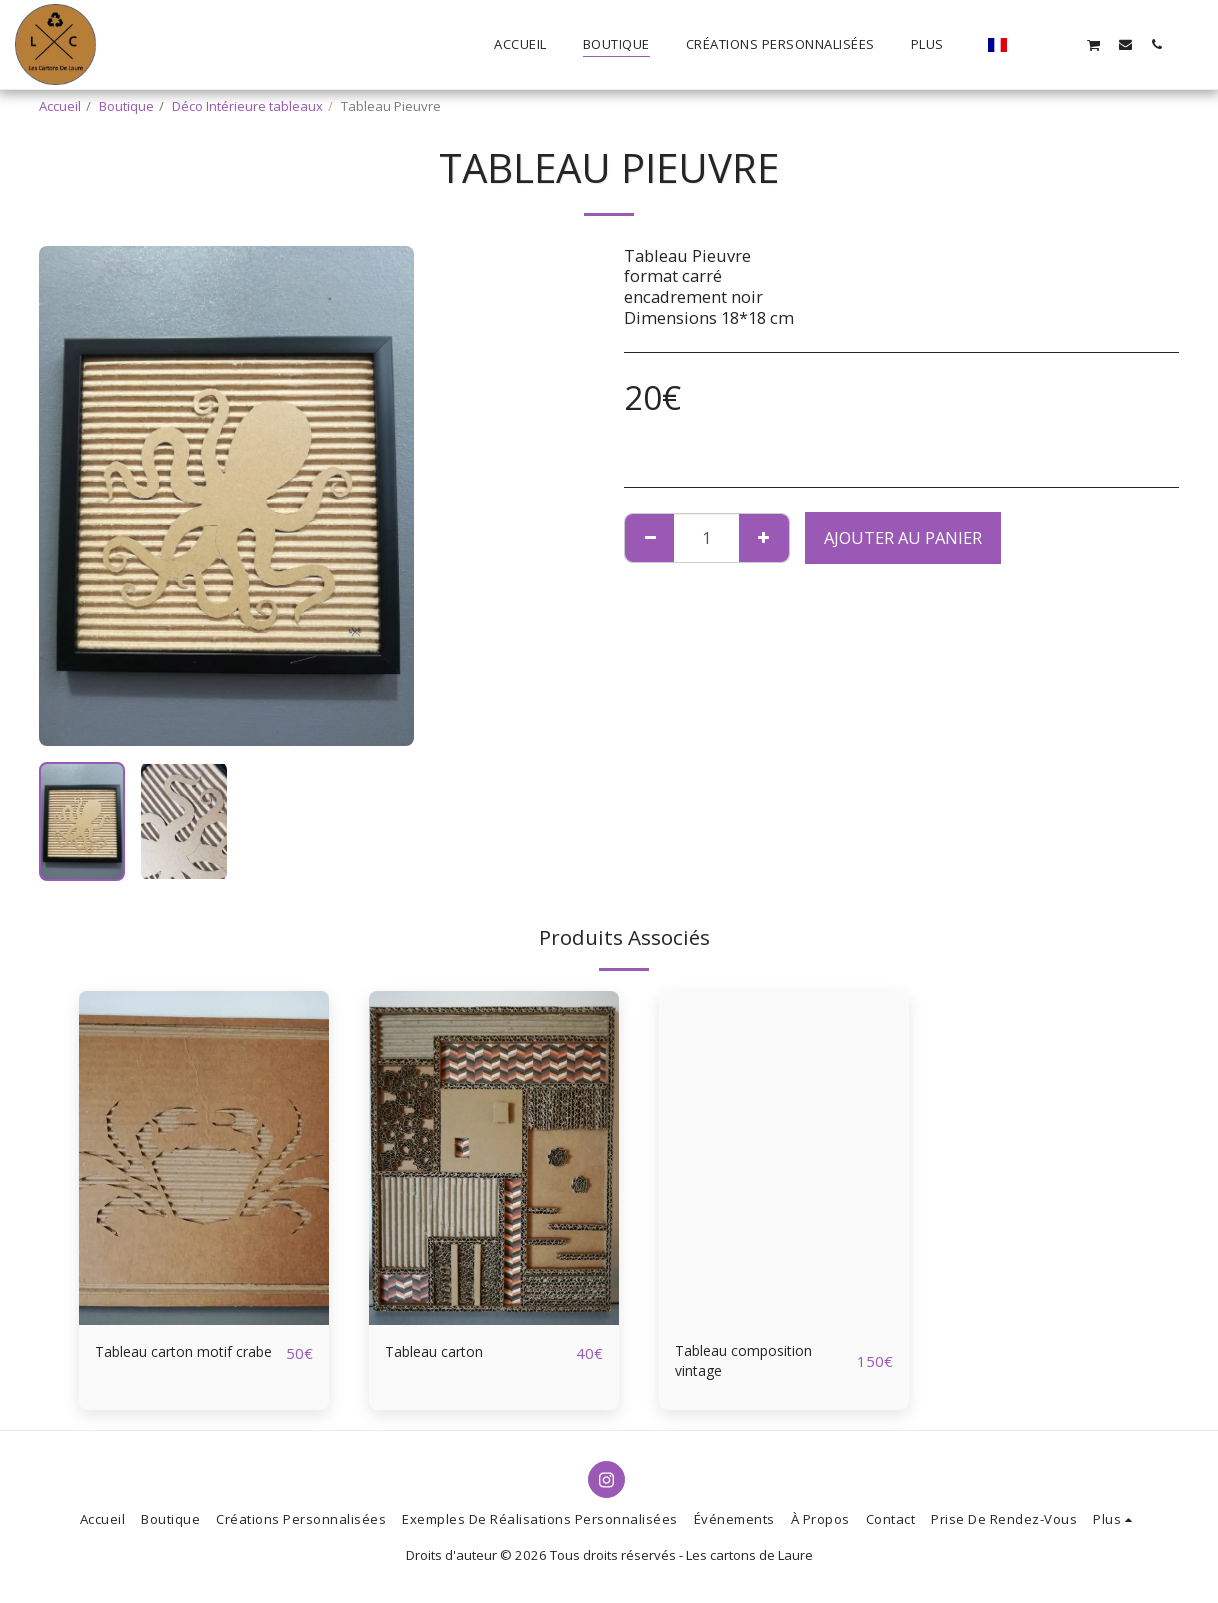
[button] (1031, 44)
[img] (204, 1157)
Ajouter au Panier (903, 537)
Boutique (126, 106)
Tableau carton (444, 1352)
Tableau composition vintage (758, 1365)
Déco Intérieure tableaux (247, 106)
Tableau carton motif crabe (177, 1365)
